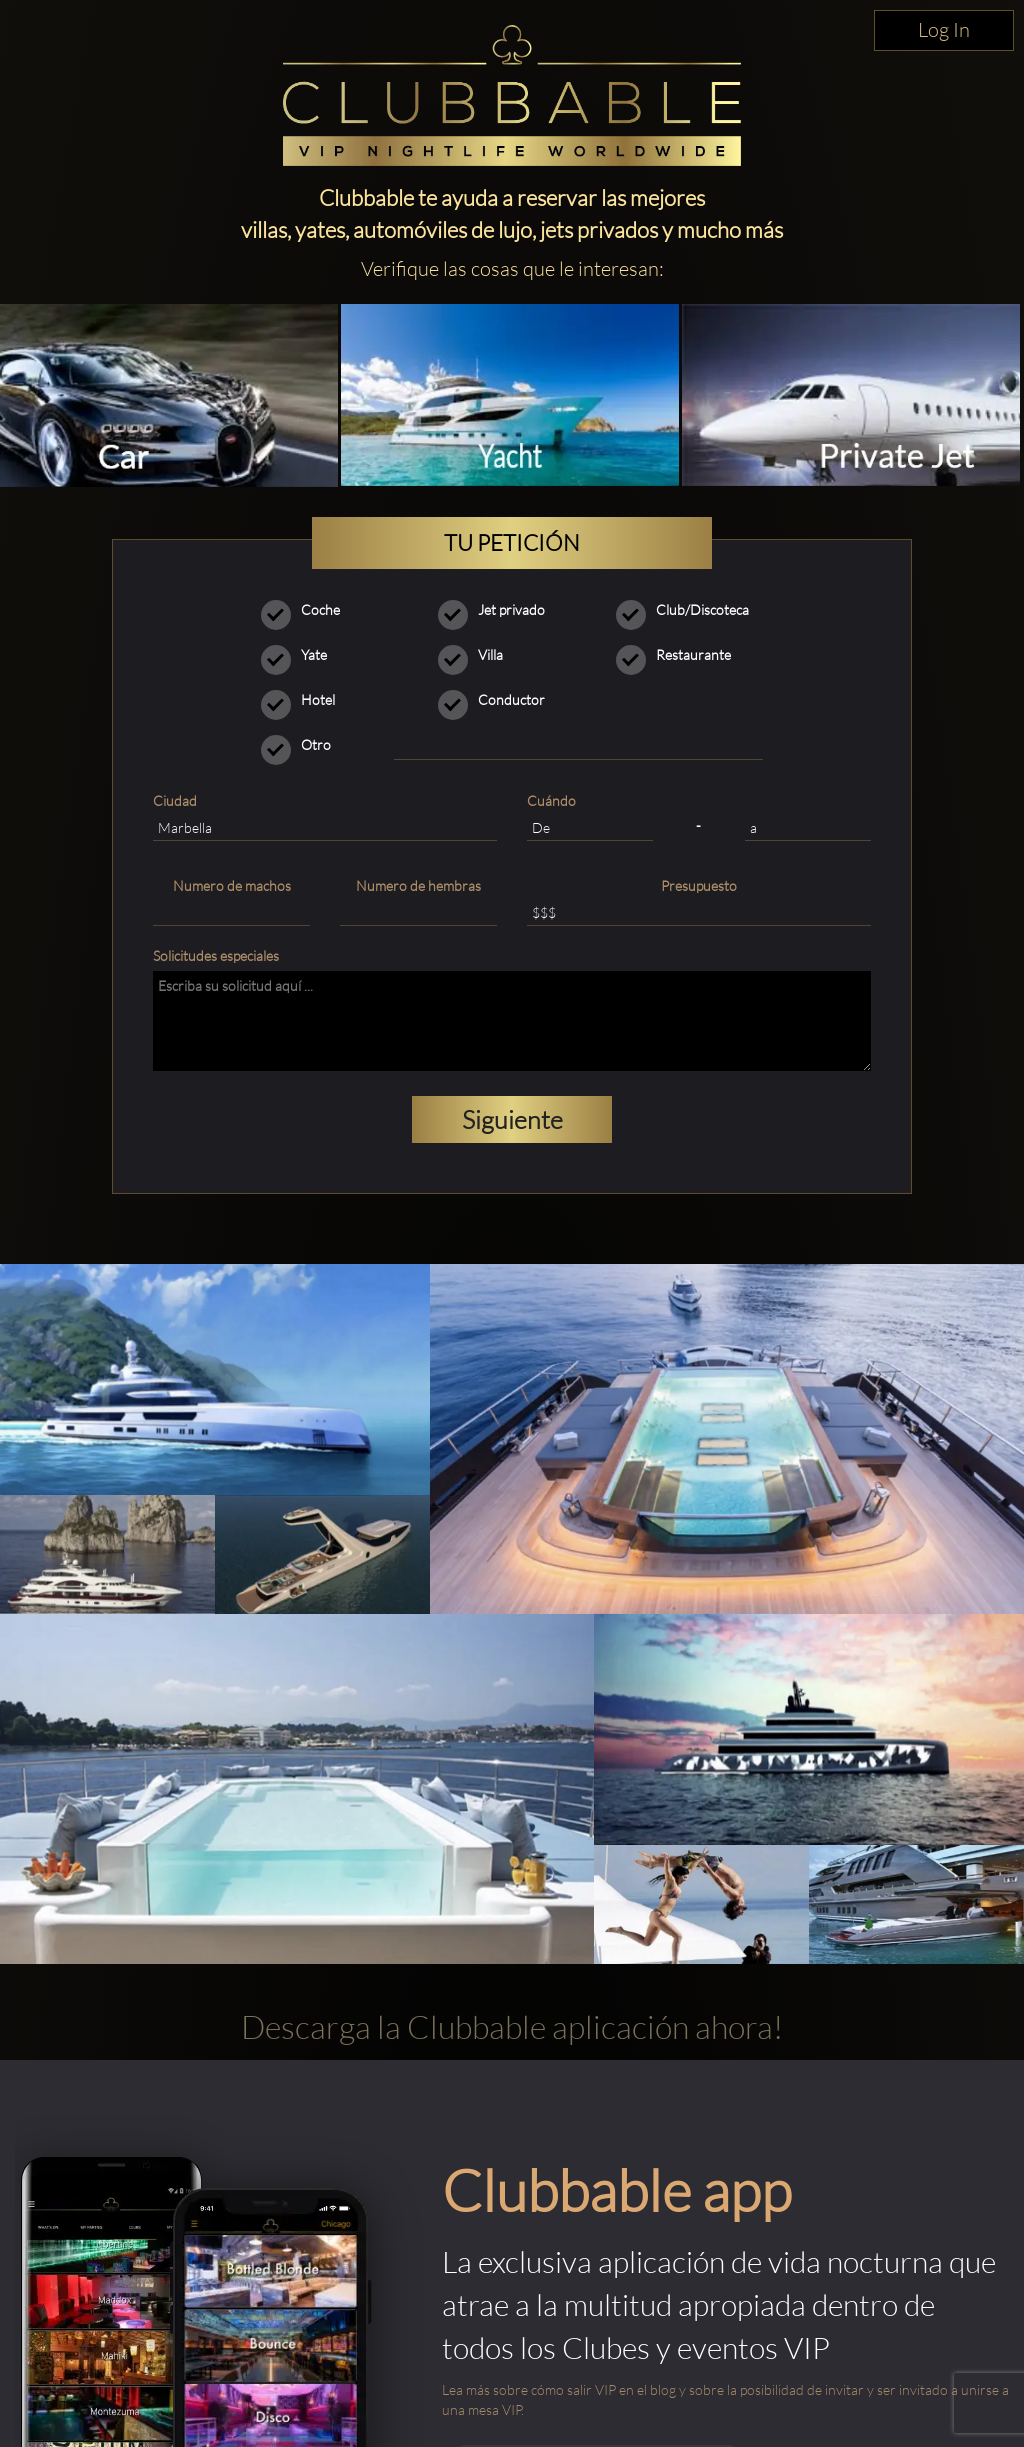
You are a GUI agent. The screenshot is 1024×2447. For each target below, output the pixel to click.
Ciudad (175, 800)
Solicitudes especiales (216, 955)
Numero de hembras (418, 885)
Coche (307, 610)
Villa (477, 655)
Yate (300, 655)
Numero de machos (232, 885)
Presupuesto (699, 885)
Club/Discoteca (689, 610)
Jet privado (498, 610)
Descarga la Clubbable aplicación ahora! (512, 2026)
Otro (302, 745)
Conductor (498, 700)
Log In (944, 29)
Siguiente (512, 1119)
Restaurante (680, 655)
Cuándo (551, 800)
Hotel (304, 700)
